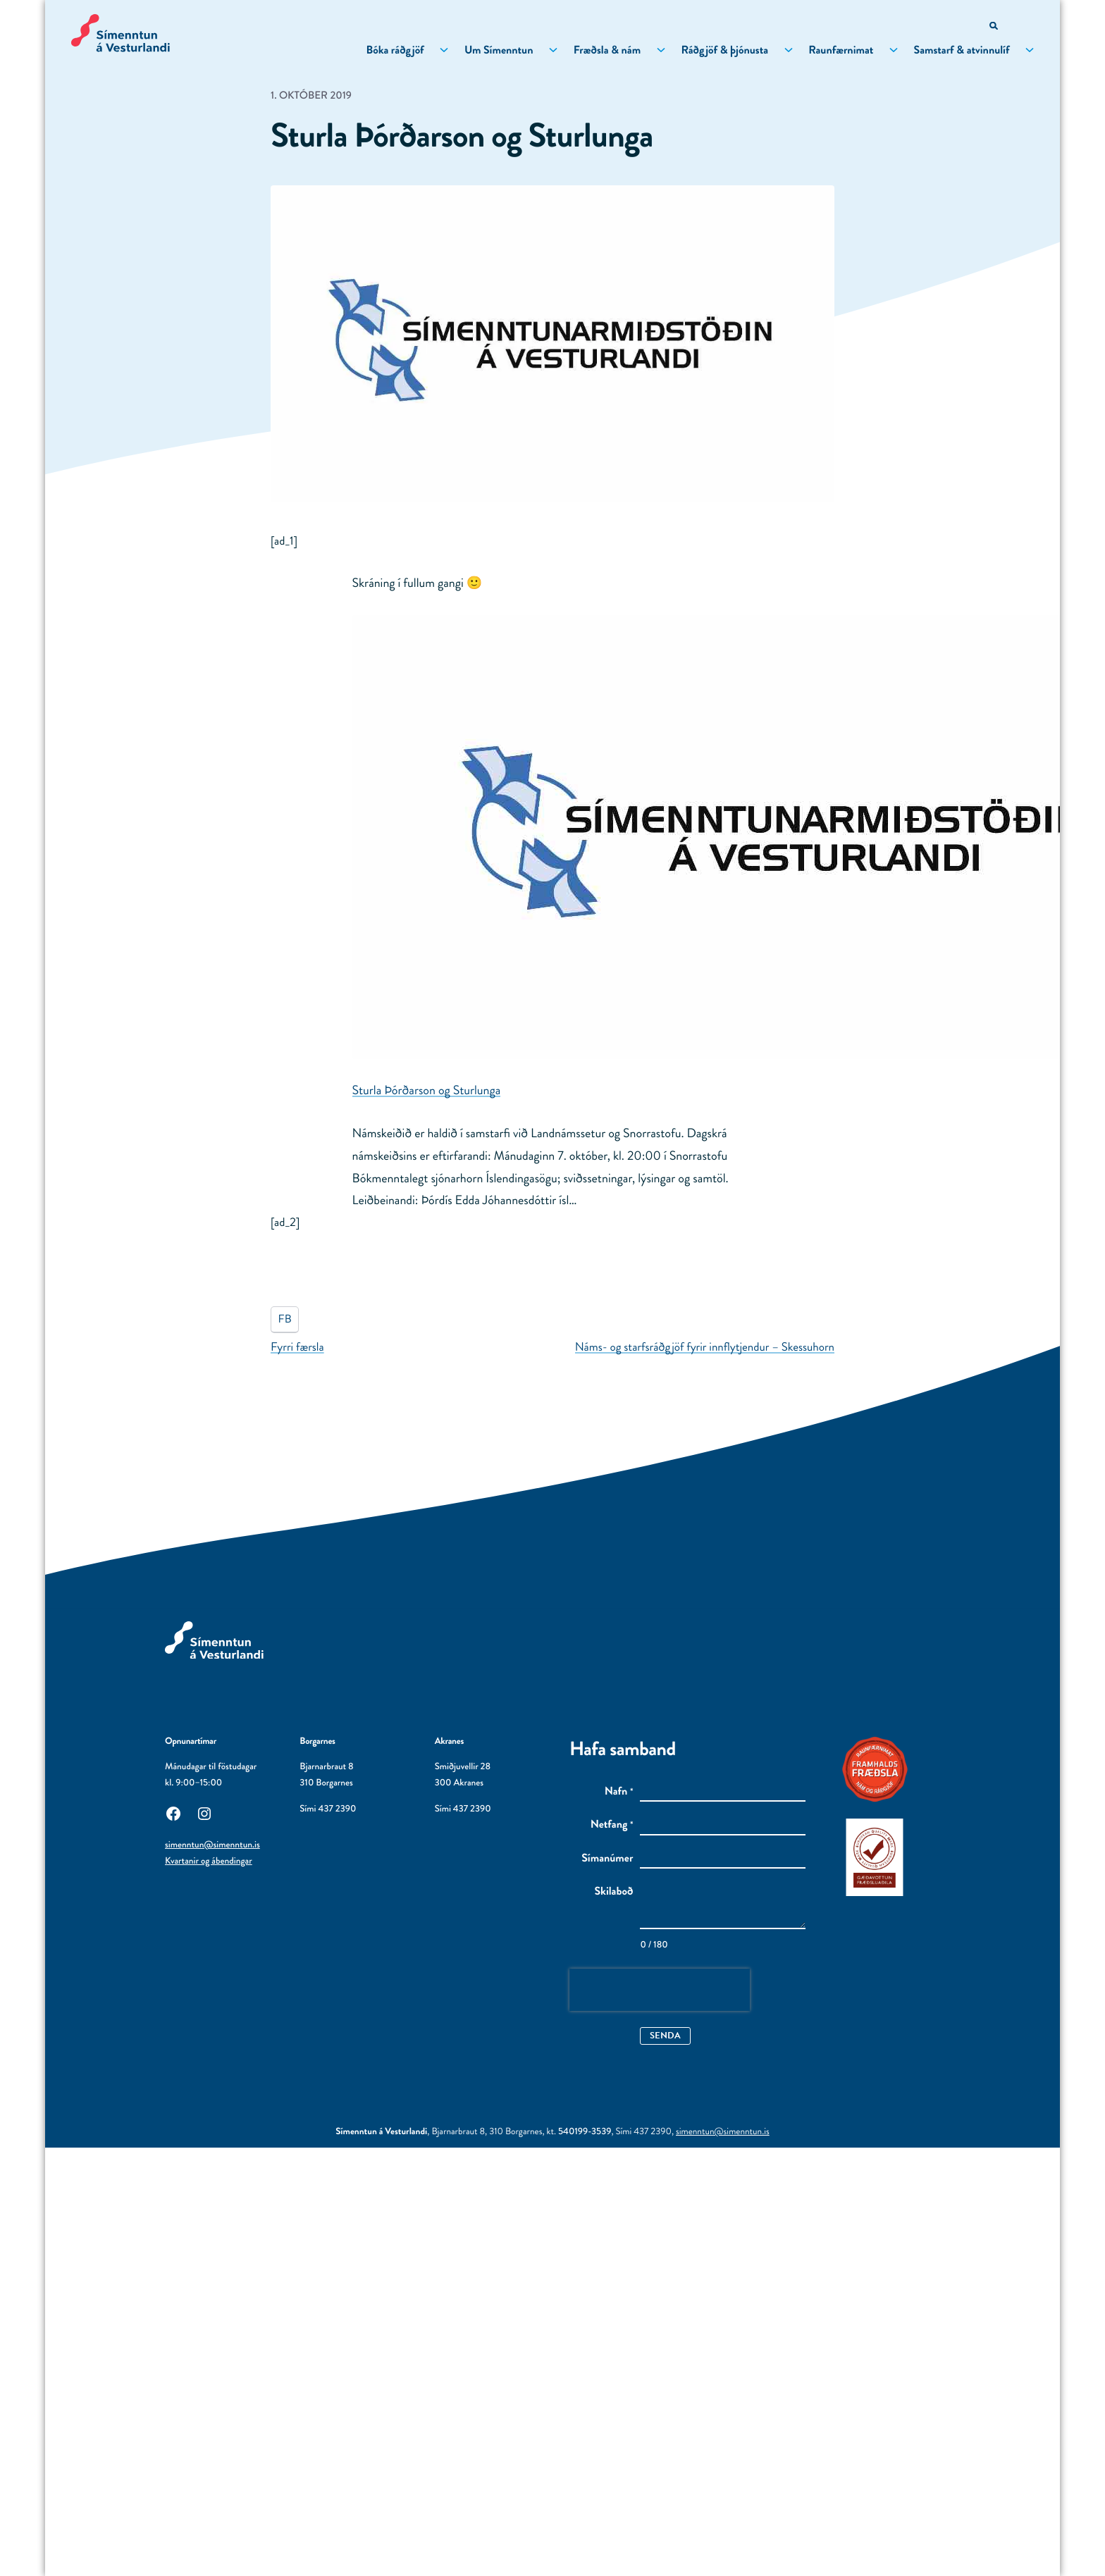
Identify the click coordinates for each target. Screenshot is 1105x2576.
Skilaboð (614, 1892)
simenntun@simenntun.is (212, 1845)
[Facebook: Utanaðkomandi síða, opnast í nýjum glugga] (173, 1811)
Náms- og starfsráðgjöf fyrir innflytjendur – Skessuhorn (704, 1347)
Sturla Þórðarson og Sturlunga (426, 1090)
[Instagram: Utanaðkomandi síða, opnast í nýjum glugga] (204, 1811)
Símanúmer (607, 1858)
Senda (665, 2035)
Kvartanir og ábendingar (208, 1861)
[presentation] (659, 1990)
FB (285, 1319)
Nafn (619, 1792)
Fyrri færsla (297, 1347)
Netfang (612, 1825)
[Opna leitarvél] (992, 26)
